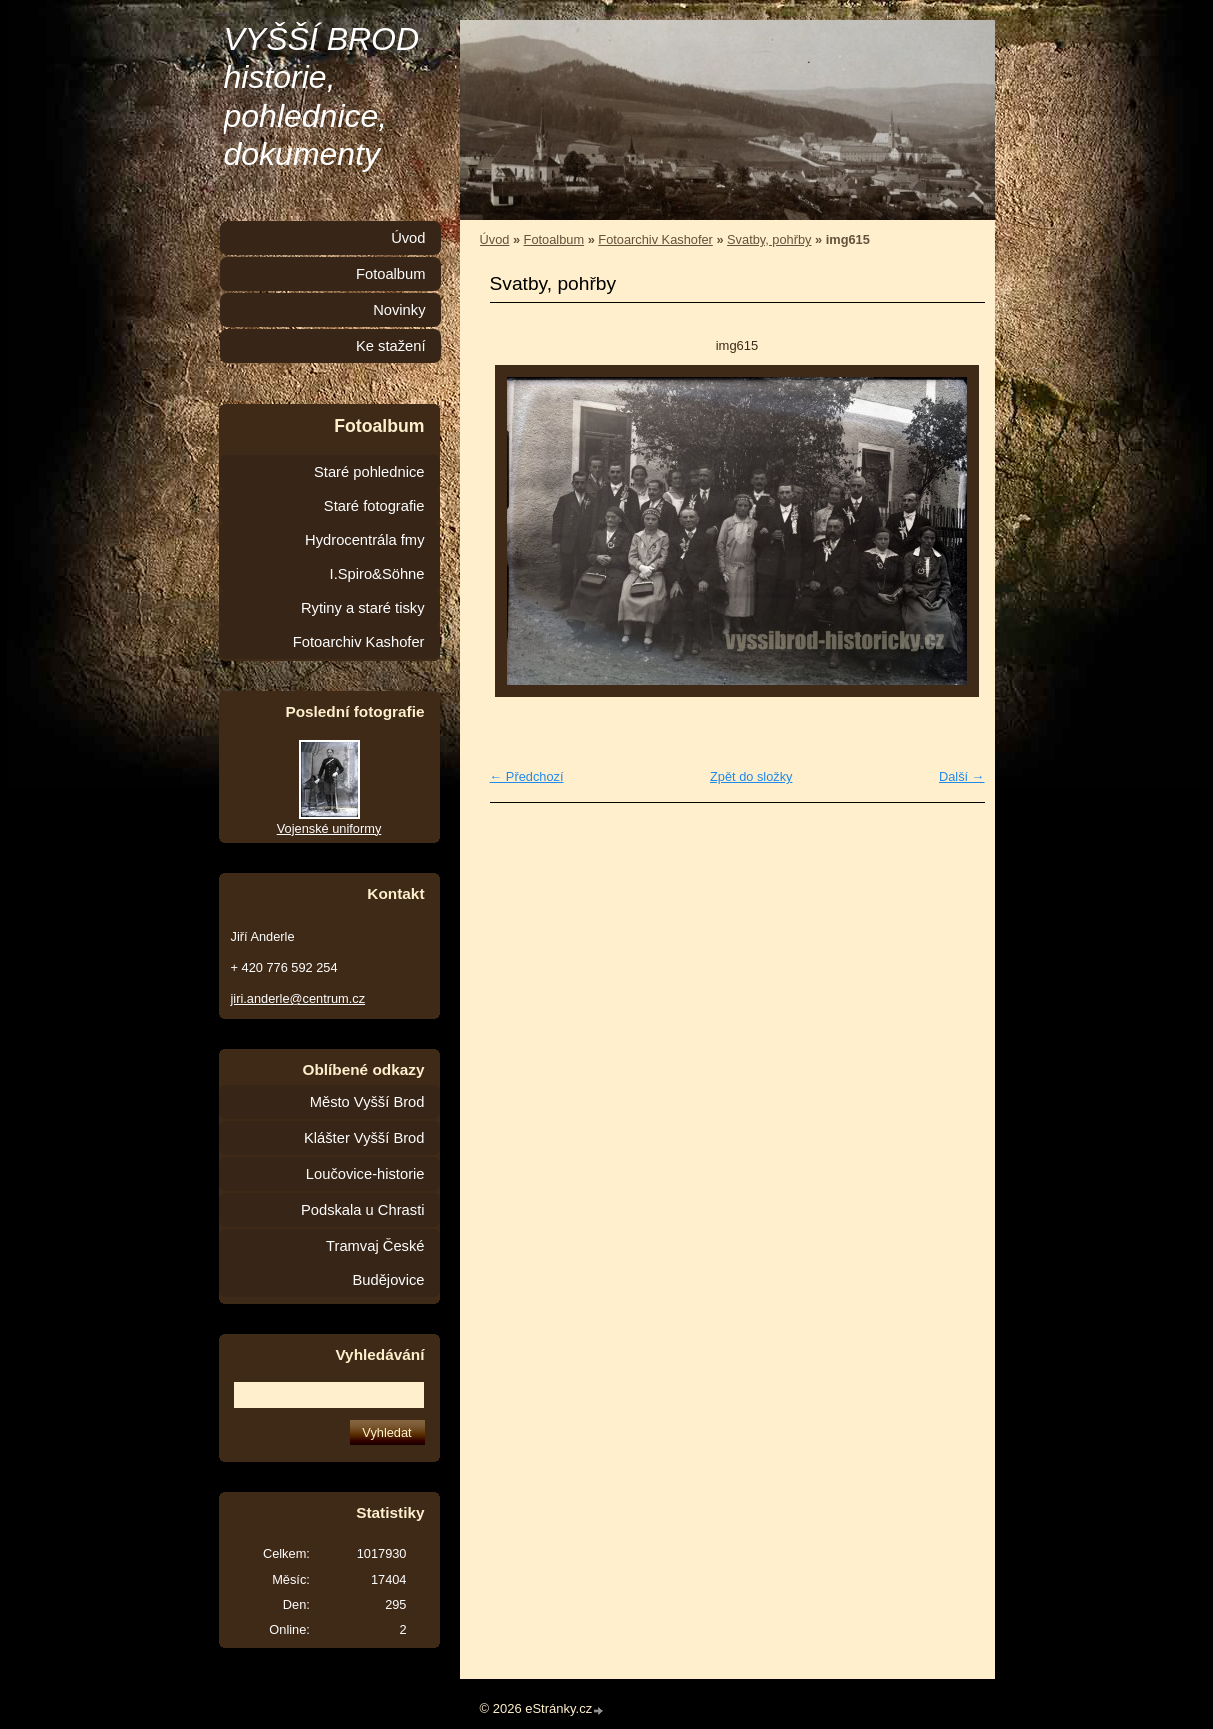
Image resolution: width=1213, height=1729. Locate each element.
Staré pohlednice (369, 472)
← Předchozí (527, 776)
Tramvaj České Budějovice (375, 1263)
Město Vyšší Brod (367, 1102)
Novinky (399, 310)
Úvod (495, 239)
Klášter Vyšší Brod (364, 1138)
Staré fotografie (374, 506)
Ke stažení (391, 346)
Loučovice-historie (365, 1174)
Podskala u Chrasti (363, 1210)
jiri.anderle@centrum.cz (298, 998)
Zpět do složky (751, 776)
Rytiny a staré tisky (363, 608)
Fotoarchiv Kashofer (655, 239)
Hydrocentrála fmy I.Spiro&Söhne (364, 557)
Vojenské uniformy (329, 828)
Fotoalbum (554, 239)
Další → (962, 776)
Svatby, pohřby (769, 239)
